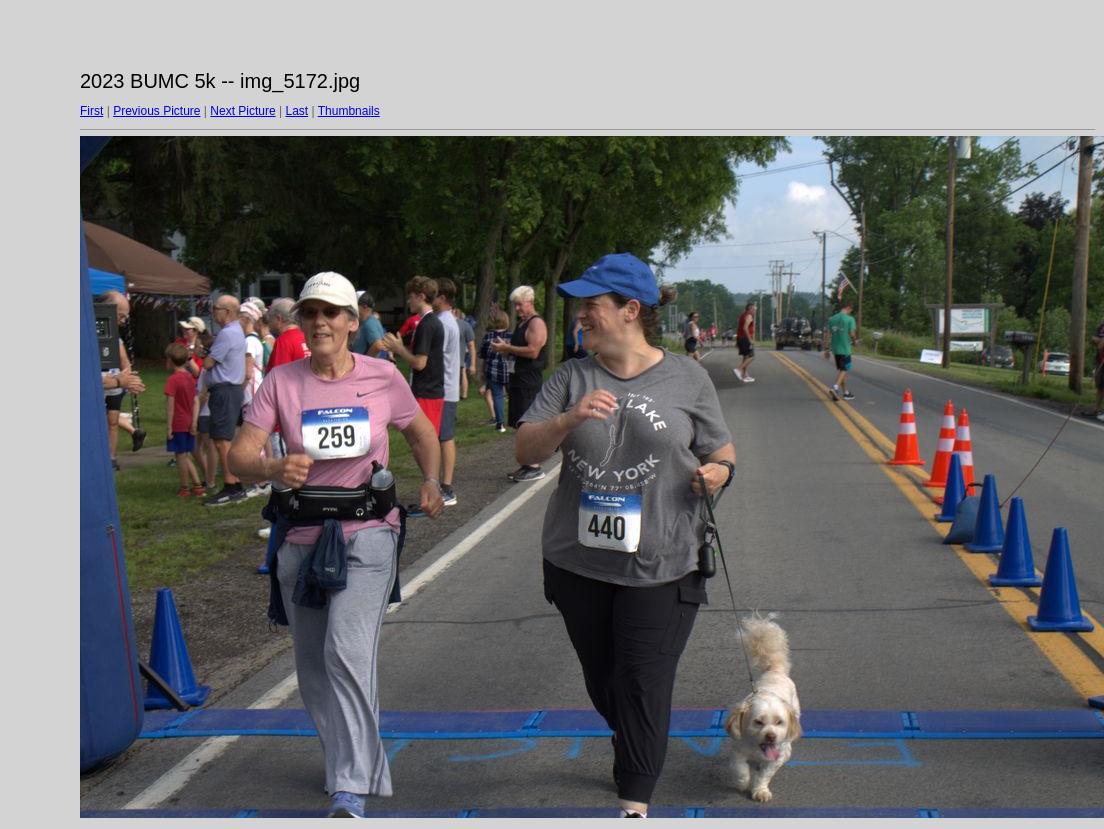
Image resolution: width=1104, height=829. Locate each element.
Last (296, 111)
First (91, 111)
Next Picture (242, 111)
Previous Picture (156, 111)
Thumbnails (349, 111)
